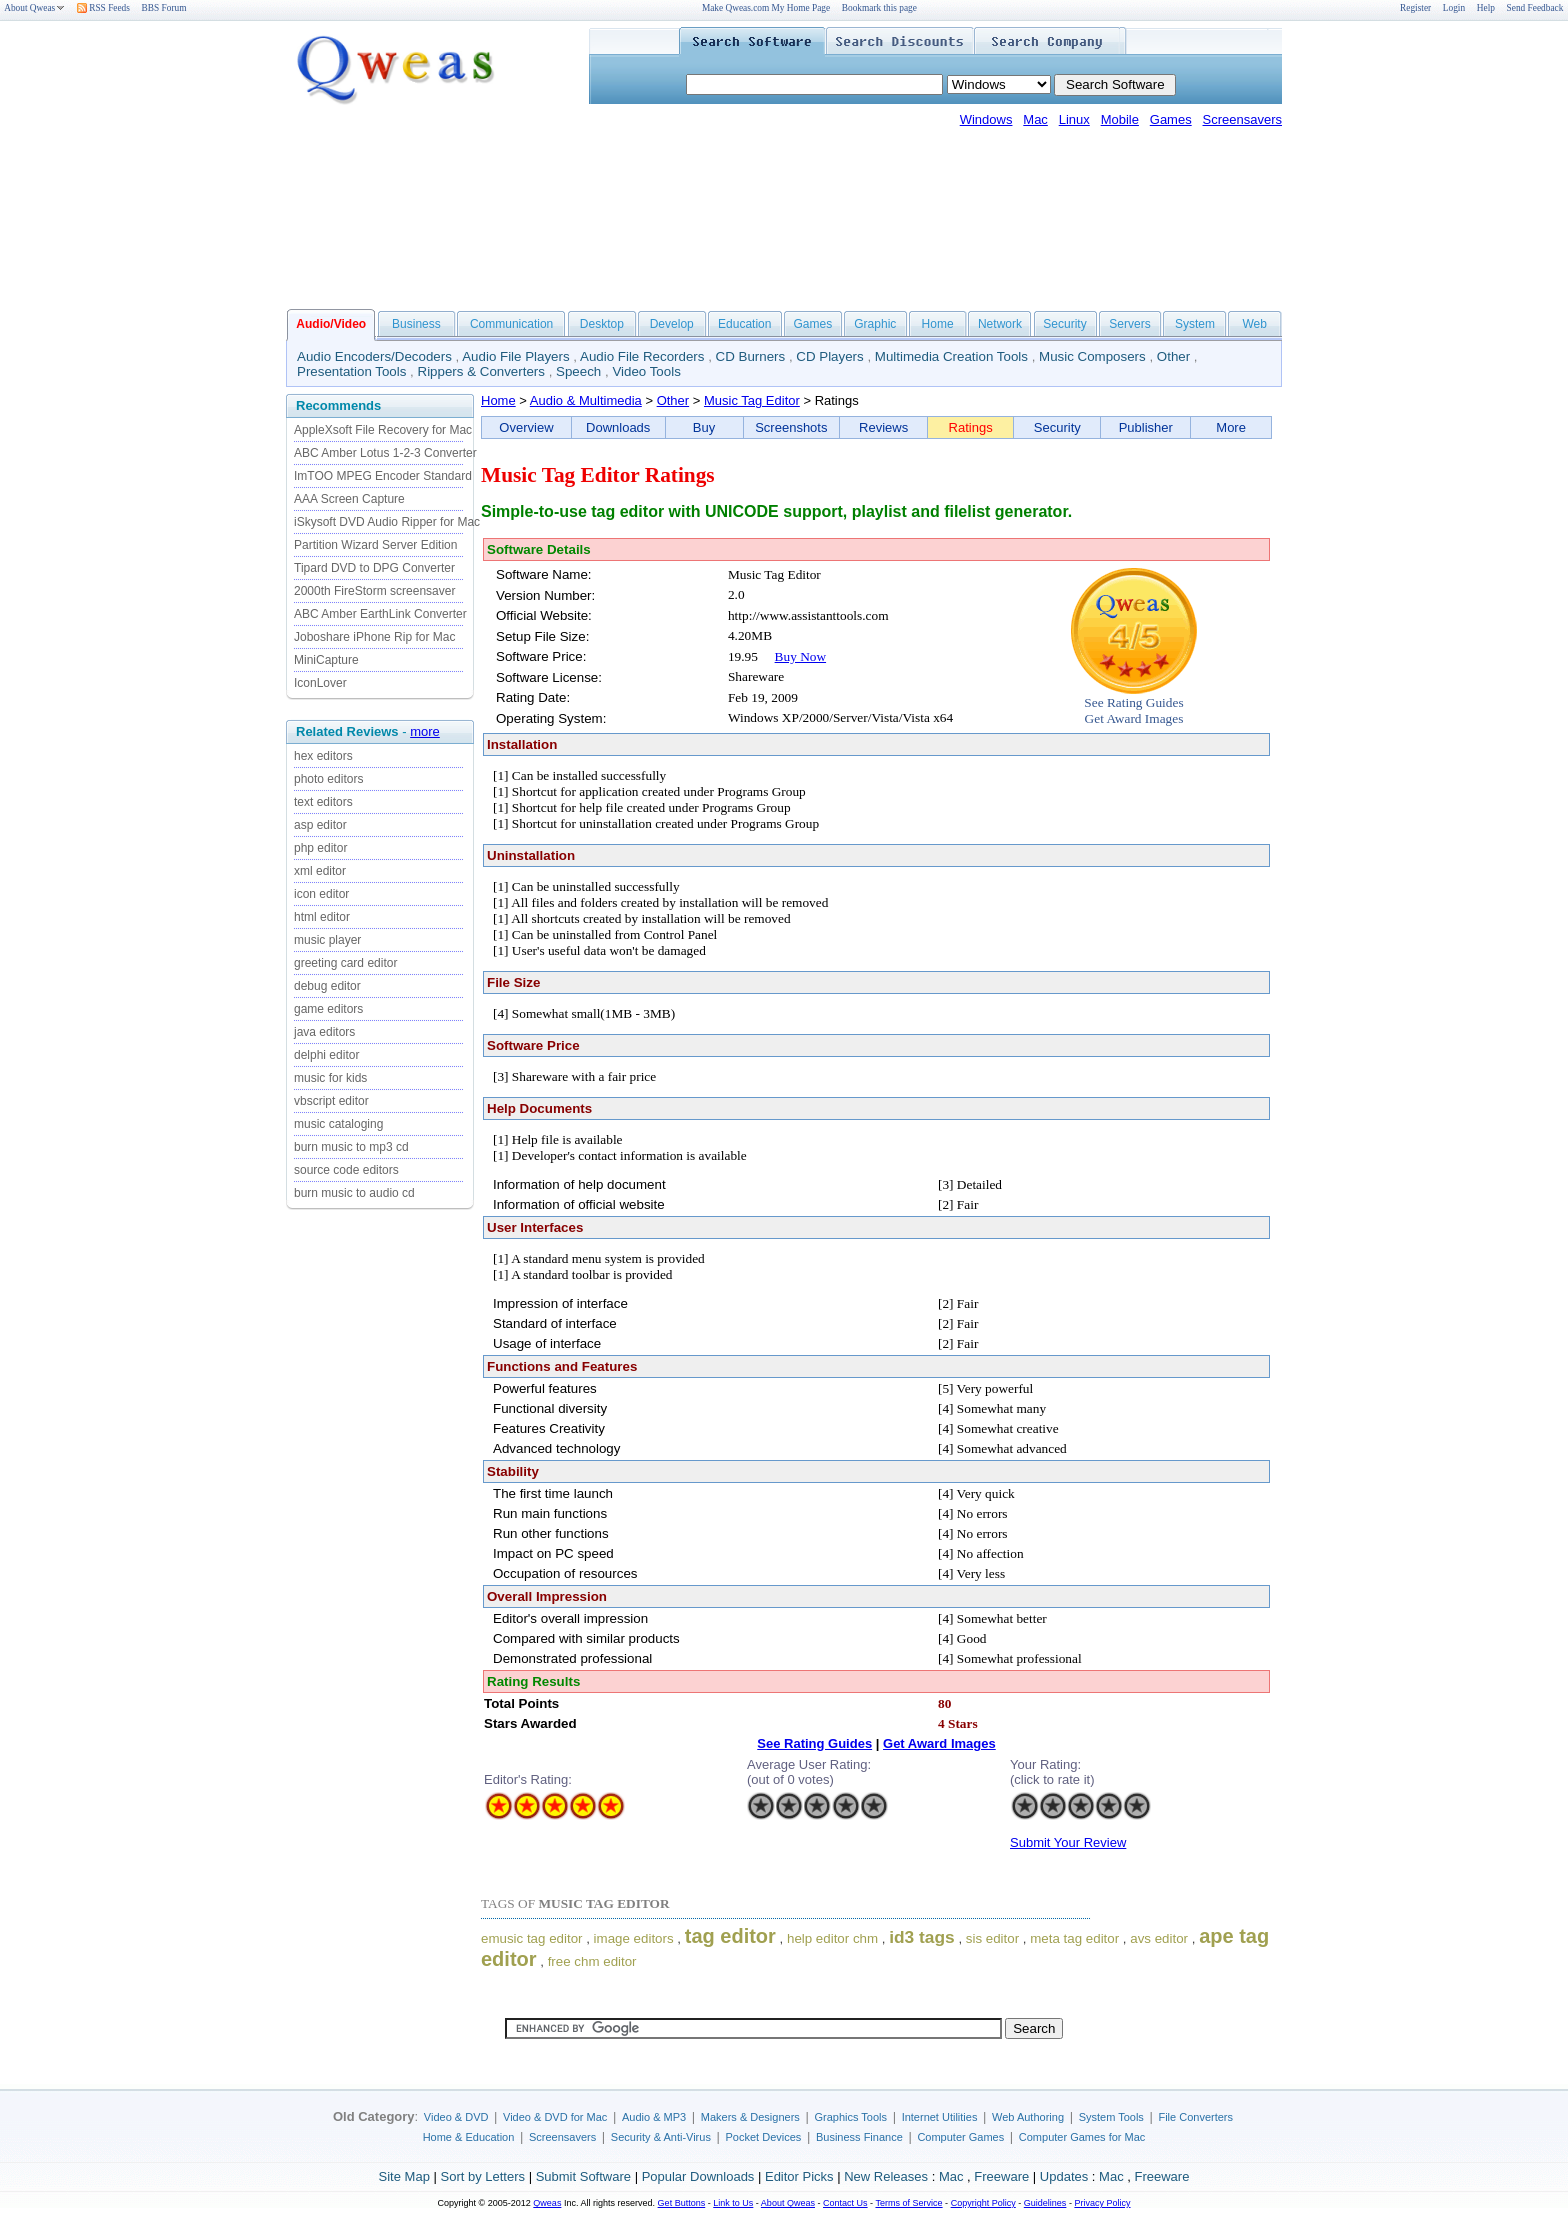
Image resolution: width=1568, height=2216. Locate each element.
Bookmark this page (879, 8)
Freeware (1001, 2176)
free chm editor (592, 1961)
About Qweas (34, 8)
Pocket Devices (764, 2137)
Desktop (602, 324)
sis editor (992, 1938)
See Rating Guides (1133, 702)
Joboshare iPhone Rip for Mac (374, 637)
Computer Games (960, 2137)
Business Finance (859, 2137)
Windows (986, 119)
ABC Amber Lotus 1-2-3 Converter (385, 453)
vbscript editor (331, 1101)
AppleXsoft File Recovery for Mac (383, 430)
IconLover (320, 683)
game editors (328, 1009)
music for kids (330, 1078)
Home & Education (469, 2137)
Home (938, 324)
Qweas (547, 2203)
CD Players (829, 356)
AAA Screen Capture (349, 499)
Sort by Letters (482, 2176)
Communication (511, 324)
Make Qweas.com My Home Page (766, 8)
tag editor (730, 1936)
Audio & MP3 (654, 2117)
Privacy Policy (1102, 2203)
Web (1254, 324)
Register (1415, 8)
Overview (526, 427)
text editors (323, 802)
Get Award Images (1134, 718)
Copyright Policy (983, 2203)
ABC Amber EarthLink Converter (380, 614)
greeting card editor (345, 963)
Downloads (618, 427)
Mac (1035, 119)
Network (1000, 324)
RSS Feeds (103, 8)
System (1195, 324)
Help (1486, 8)
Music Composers (1092, 356)
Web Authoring (1028, 2117)
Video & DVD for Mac (555, 2117)
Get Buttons (682, 2203)
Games (1171, 119)
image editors (634, 1938)
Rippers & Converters (481, 371)
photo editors (328, 779)
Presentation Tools (351, 371)
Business (416, 324)
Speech (578, 371)
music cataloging (338, 1124)
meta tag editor (1074, 1938)
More (1231, 427)
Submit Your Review (1068, 1842)
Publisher (1146, 427)
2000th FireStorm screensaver (374, 591)
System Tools (1111, 2117)
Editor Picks (799, 2176)
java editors (324, 1032)
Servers (1129, 324)
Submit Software (583, 2176)
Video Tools (646, 371)
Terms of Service (908, 2203)
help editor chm (832, 1938)
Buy (704, 427)
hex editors (323, 756)
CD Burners (751, 356)
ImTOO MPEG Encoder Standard (383, 476)
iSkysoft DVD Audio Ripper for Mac (387, 522)
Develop (672, 324)
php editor (320, 848)
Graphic (875, 324)
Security (1064, 324)
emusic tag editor (532, 1938)
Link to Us (733, 2203)
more (425, 731)
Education (744, 324)
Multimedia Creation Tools (951, 356)
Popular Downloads (698, 2176)
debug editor (327, 986)
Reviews (883, 427)
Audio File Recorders (642, 356)
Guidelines (1045, 2203)
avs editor (1159, 1938)
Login (1454, 8)
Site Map (404, 2176)
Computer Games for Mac (1082, 2137)
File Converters (1195, 2117)
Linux (1074, 119)
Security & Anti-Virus (661, 2137)
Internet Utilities (940, 2117)
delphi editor (326, 1055)
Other (1173, 356)
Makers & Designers (750, 2117)
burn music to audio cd (354, 1193)
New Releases (886, 2176)
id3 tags (921, 1937)
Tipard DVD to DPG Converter (374, 568)
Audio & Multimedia (586, 400)
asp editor (320, 825)
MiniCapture (326, 660)
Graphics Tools (850, 2117)
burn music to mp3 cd (351, 1147)
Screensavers (1242, 119)
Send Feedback (1535, 8)
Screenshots (791, 427)
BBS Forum (164, 8)
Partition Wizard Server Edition (375, 545)
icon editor (321, 894)
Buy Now (800, 656)
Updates (1064, 2176)
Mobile (1120, 119)
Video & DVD (456, 2117)
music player (327, 940)
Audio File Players (515, 356)
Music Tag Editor (752, 400)
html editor (322, 917)
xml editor (320, 871)
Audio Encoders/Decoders (374, 356)
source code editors (346, 1170)
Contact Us (845, 2203)
